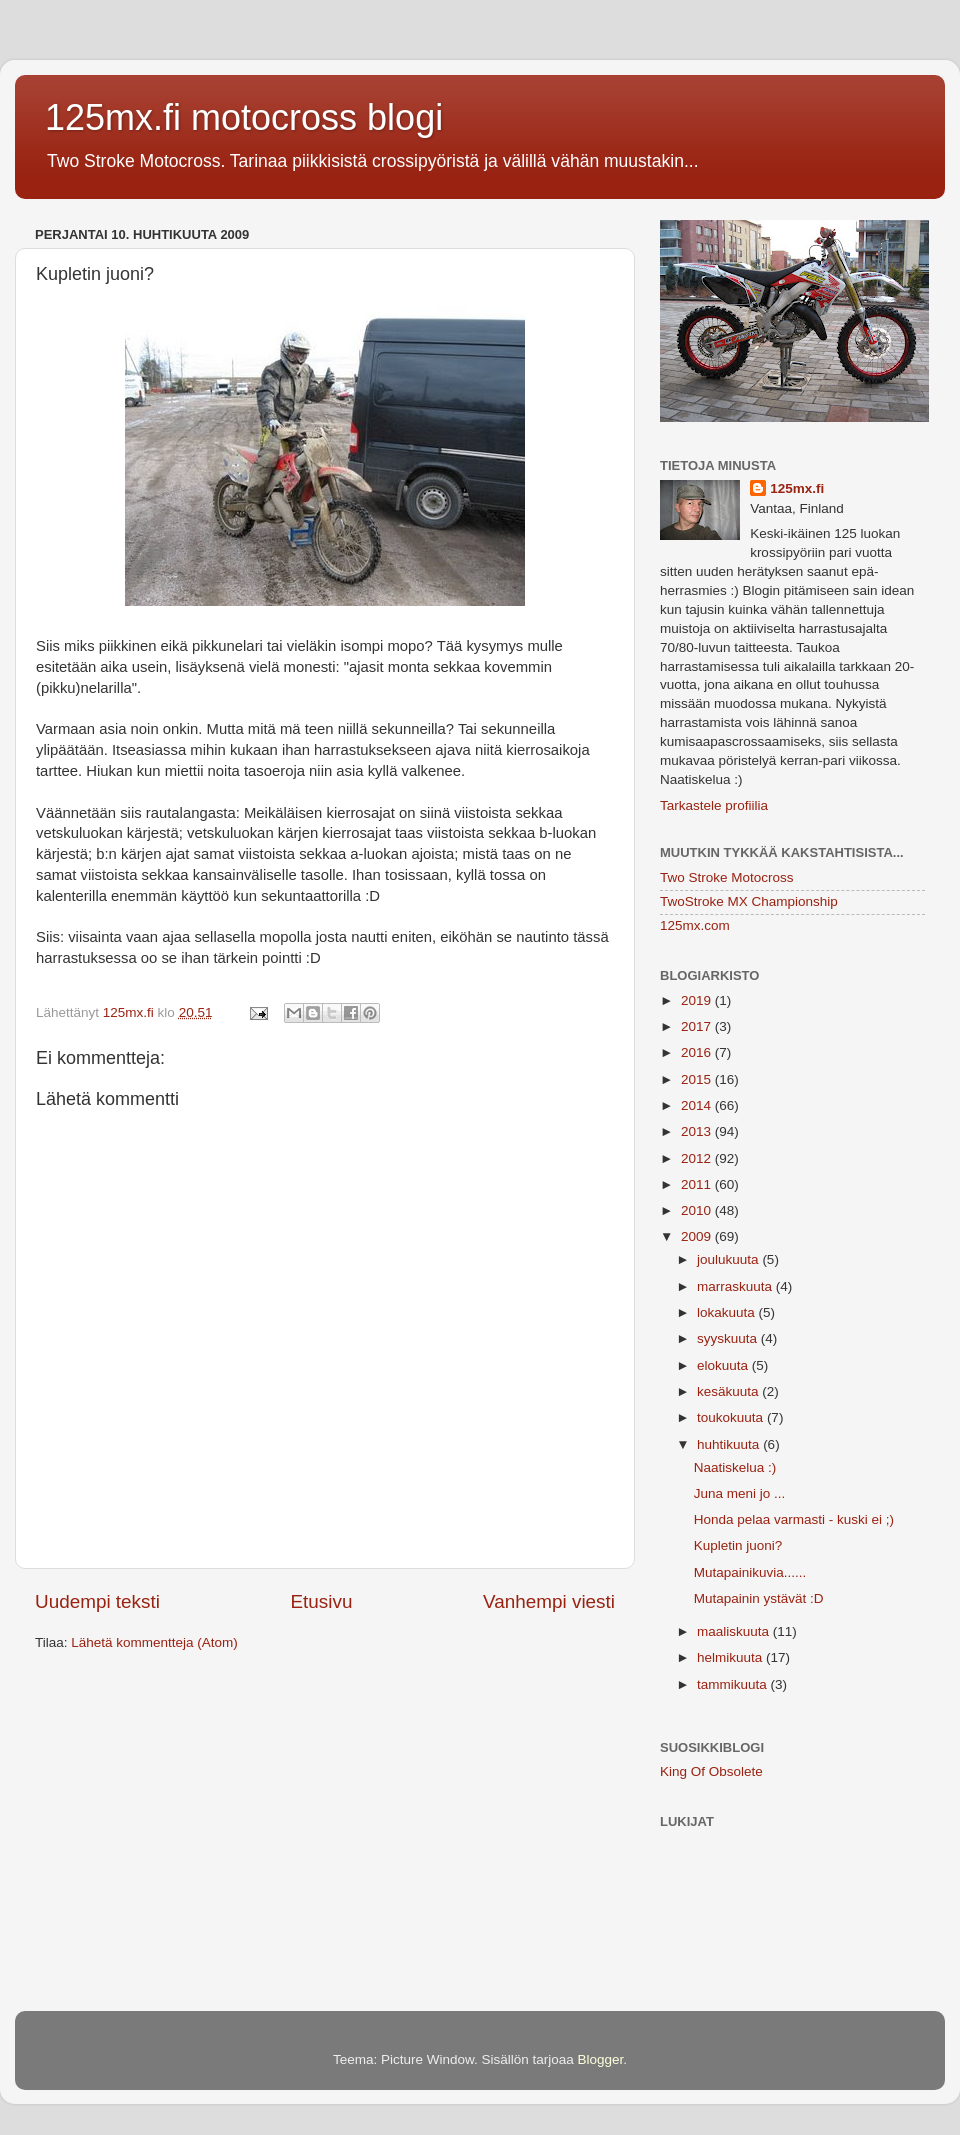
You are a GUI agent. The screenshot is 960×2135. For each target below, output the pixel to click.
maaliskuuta (735, 1631)
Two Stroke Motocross (727, 877)
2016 (698, 1052)
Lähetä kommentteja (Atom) (154, 1642)
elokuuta (724, 1365)
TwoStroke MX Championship (749, 901)
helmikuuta (731, 1657)
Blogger (601, 2059)
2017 (698, 1026)
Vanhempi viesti (549, 1601)
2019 (698, 1000)
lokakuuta (728, 1312)
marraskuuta (736, 1286)
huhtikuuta (730, 1444)
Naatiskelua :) (735, 1467)
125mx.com (695, 925)
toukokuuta (732, 1417)
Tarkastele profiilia (714, 805)
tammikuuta (734, 1684)
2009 (698, 1236)
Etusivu (322, 1601)
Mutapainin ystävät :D (759, 1598)
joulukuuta (729, 1259)
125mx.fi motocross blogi (244, 117)
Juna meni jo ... (740, 1493)
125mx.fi (797, 488)
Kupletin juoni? (738, 1545)
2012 (698, 1158)
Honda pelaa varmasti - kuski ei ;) (794, 1519)
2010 (698, 1210)
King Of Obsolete (711, 1771)
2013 (698, 1131)
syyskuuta (729, 1338)
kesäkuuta (729, 1391)
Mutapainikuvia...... (750, 1572)
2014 (698, 1105)
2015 (698, 1079)
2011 (698, 1184)
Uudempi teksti (97, 1601)
